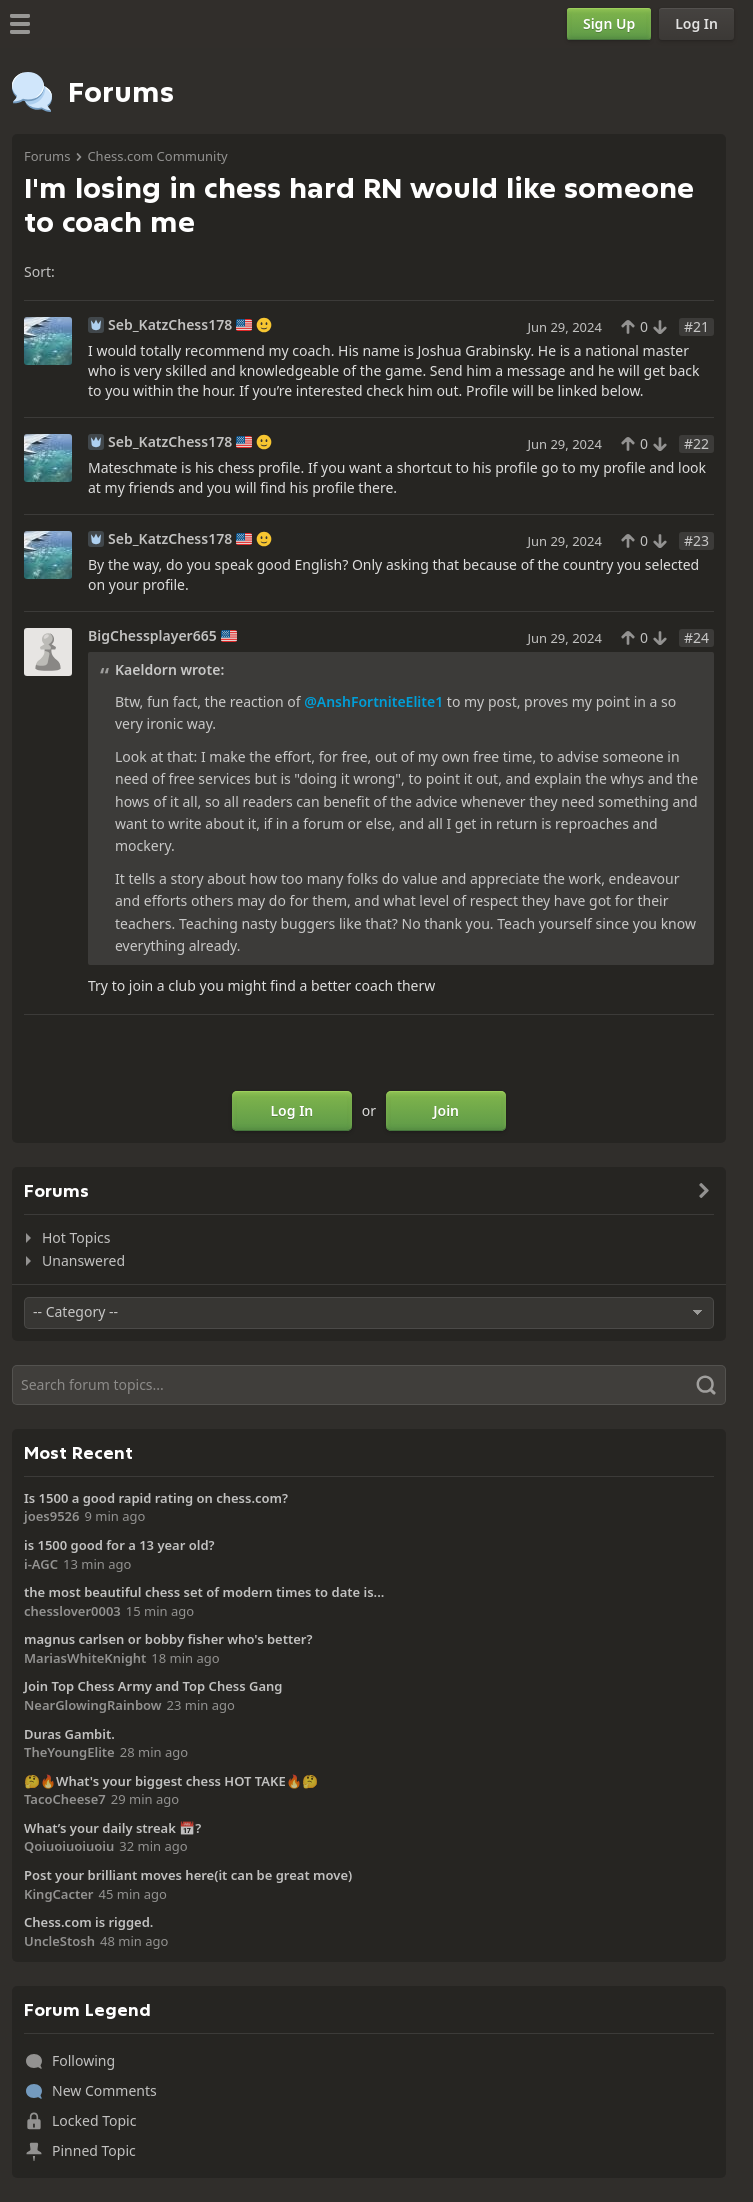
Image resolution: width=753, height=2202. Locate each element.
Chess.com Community (157, 156)
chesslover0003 (72, 1611)
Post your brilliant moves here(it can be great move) (188, 1875)
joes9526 (51, 1516)
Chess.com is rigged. (88, 1922)
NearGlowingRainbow (93, 1705)
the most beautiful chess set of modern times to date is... (204, 1592)
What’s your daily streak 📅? (112, 1828)
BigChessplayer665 (152, 636)
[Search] (369, 1385)
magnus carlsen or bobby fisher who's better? (168, 1639)
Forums (47, 156)
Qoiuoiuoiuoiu (69, 1846)
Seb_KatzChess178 (170, 325)
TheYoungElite (69, 1752)
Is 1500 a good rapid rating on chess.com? (156, 1498)
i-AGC (41, 1564)
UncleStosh (59, 1941)
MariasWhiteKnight (85, 1658)
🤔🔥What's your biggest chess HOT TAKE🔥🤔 (171, 1781)
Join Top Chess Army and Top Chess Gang (153, 1686)
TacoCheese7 (65, 1799)
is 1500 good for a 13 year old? (119, 1545)
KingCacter (58, 1894)
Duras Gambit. (69, 1734)
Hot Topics (76, 1237)
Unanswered (83, 1260)
